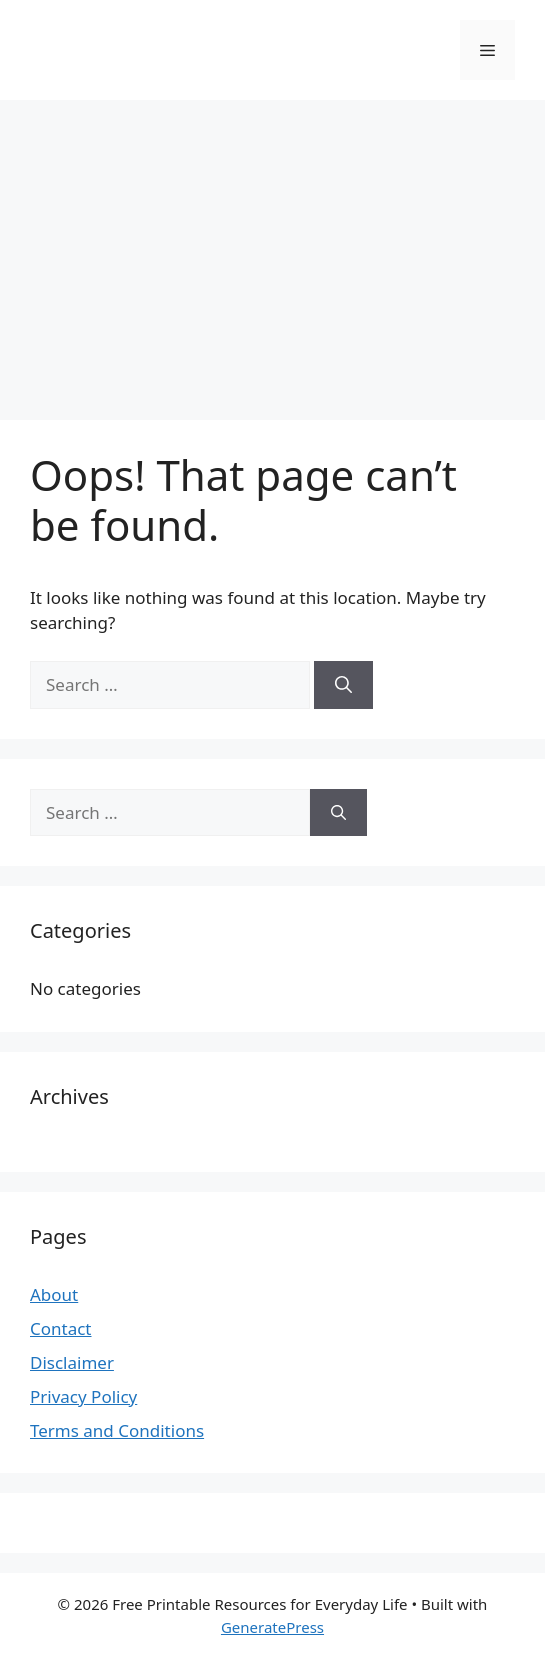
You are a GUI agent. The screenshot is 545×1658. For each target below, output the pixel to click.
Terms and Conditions (117, 1430)
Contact (61, 1328)
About (54, 1294)
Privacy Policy (83, 1396)
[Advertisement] (272, 250)
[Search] (343, 685)
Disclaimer (72, 1362)
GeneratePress (272, 1627)
